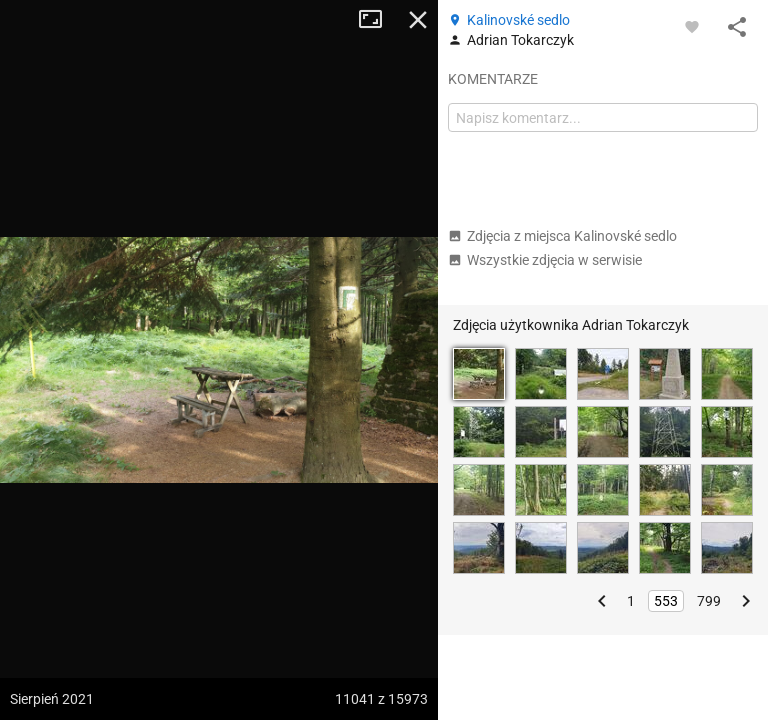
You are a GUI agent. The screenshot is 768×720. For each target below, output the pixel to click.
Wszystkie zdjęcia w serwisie (545, 260)
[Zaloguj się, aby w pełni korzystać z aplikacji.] (692, 26)
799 (709, 601)
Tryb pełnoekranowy (378, 20)
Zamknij (418, 20)
